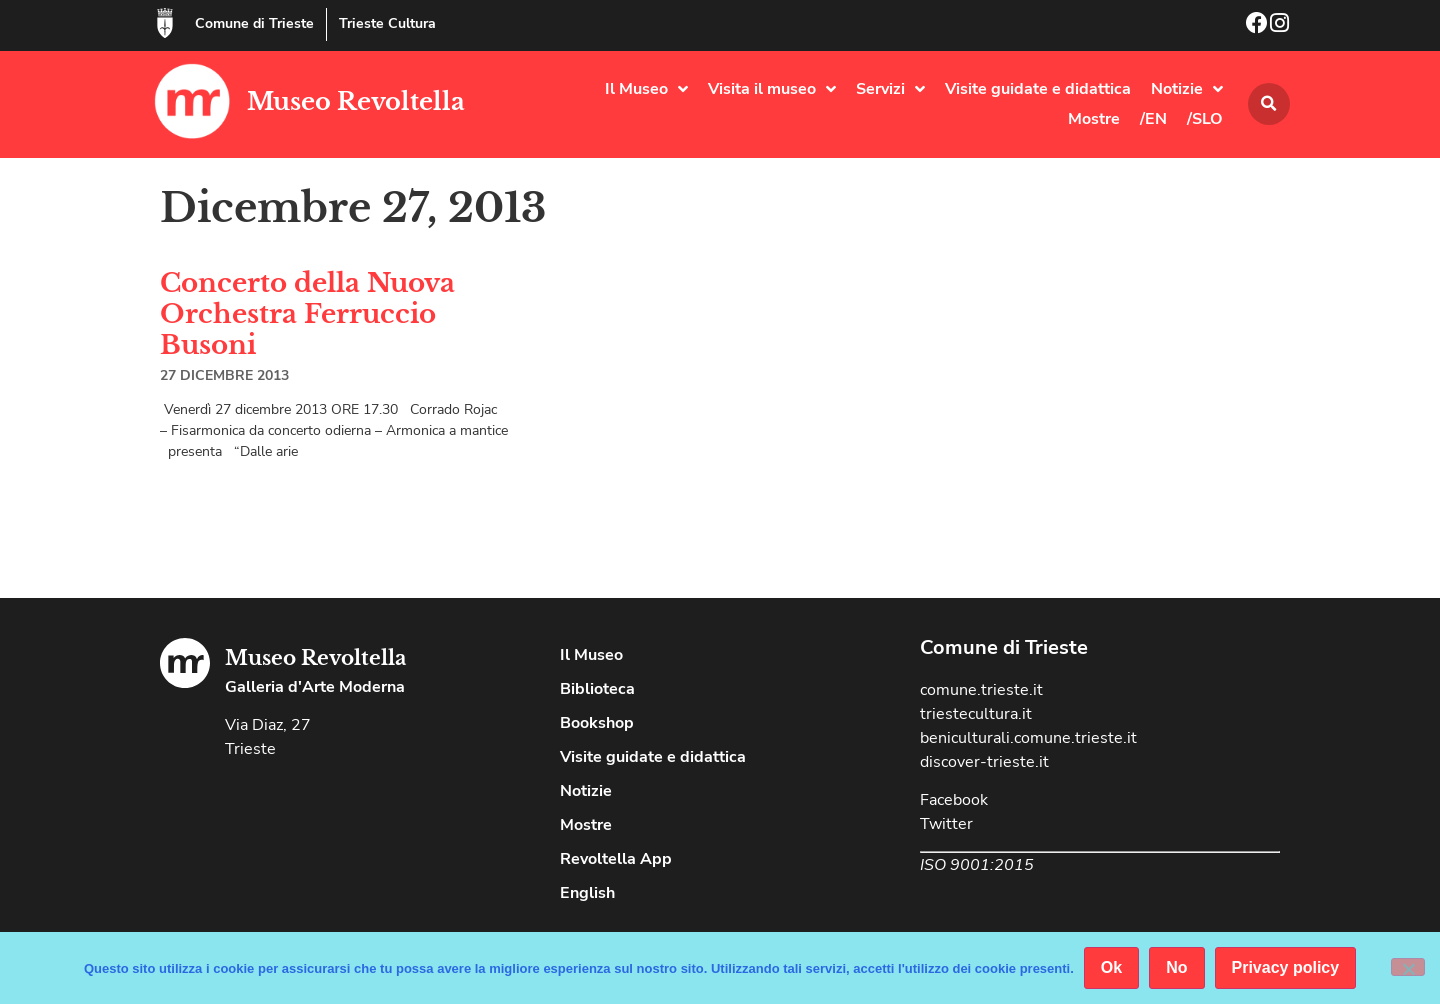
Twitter (946, 824)
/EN (1153, 119)
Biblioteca (597, 689)
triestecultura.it (976, 714)
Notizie (1187, 89)
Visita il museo (772, 89)
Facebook (954, 800)
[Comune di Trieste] (165, 23)
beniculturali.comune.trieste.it (1028, 738)
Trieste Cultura (387, 23)
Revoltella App (616, 859)
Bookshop (597, 723)
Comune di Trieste (254, 23)
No (1176, 967)
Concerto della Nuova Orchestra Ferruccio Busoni (307, 314)
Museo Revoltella (356, 101)
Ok (1111, 967)
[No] (1408, 967)
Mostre (1094, 119)
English (587, 893)
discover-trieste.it (984, 762)
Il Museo (646, 89)
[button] (1269, 104)
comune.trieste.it (981, 690)
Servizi (890, 89)
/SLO (1205, 119)
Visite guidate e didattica (1038, 89)
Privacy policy (1286, 967)
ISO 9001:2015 (977, 865)
